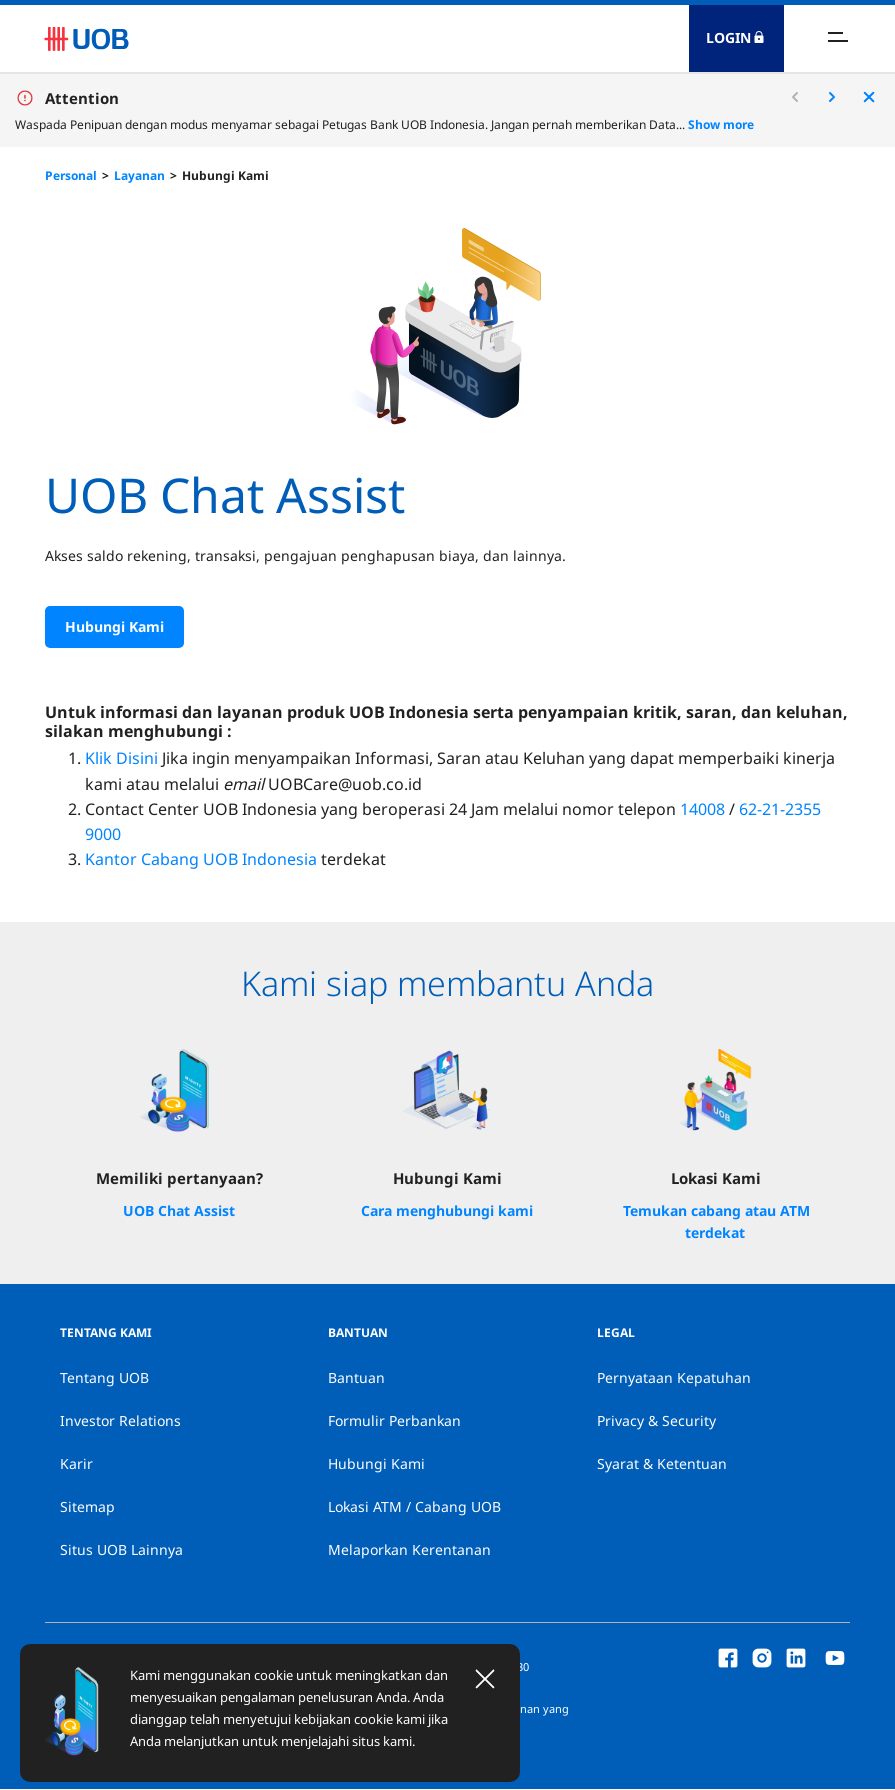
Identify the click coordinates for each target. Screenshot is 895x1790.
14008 (702, 810)
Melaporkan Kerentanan (409, 1550)
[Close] (485, 1679)
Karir (76, 1464)
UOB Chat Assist (179, 1211)
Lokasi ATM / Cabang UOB (414, 1507)
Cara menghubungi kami (447, 1211)
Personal (71, 175)
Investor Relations (120, 1421)
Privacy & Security (656, 1421)
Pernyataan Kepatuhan (674, 1378)
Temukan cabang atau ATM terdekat (716, 1222)
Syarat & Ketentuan (662, 1464)
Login (735, 37)
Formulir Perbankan (394, 1421)
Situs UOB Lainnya (121, 1550)
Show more (721, 124)
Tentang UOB (104, 1378)
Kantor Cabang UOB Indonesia (201, 860)
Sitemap (87, 1507)
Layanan (139, 175)
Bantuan (356, 1378)
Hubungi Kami (225, 175)
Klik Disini (121, 760)
